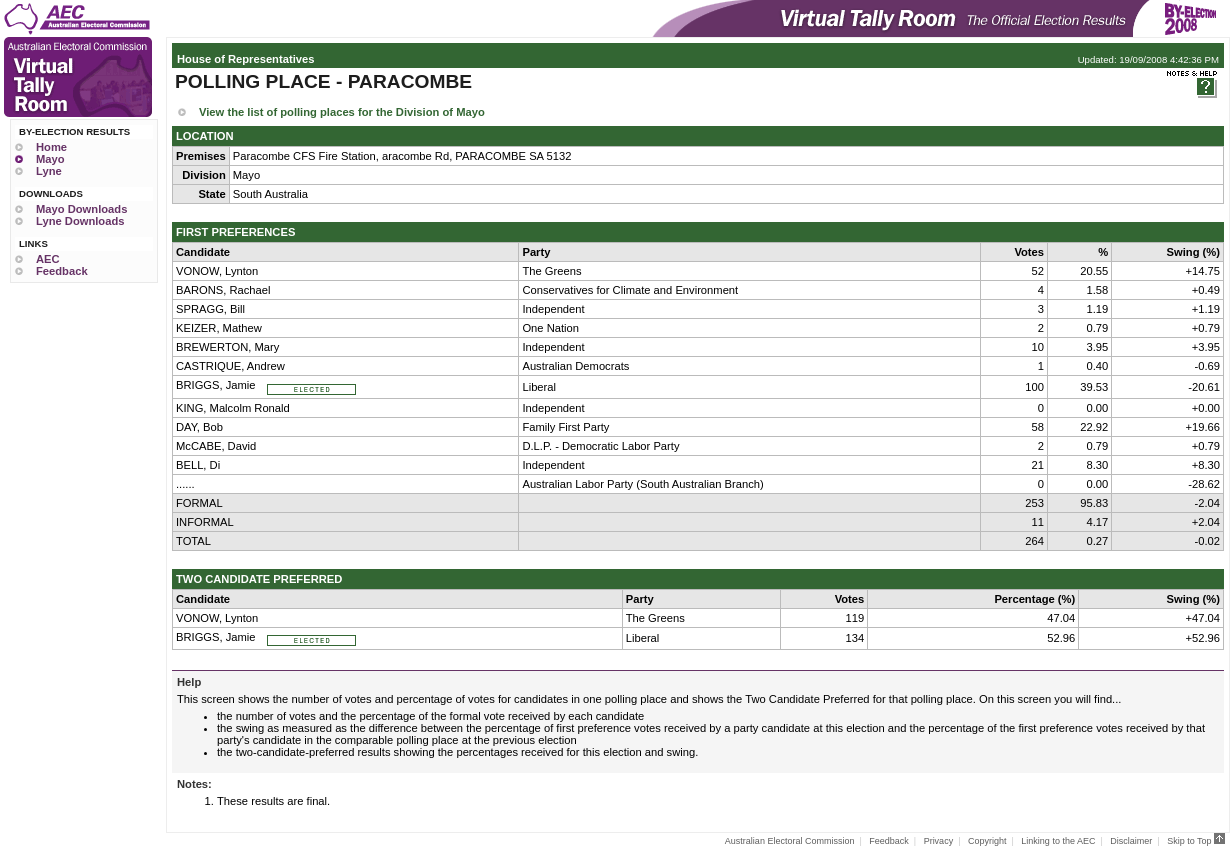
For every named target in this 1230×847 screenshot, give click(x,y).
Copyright (987, 841)
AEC (48, 259)
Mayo (50, 159)
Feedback (62, 271)
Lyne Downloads (80, 221)
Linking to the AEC (1058, 841)
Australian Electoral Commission (790, 841)
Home (51, 147)
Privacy (939, 841)
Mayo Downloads (81, 209)
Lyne (49, 171)
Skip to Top (1196, 841)
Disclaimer (1131, 841)
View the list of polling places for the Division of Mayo (342, 112)
